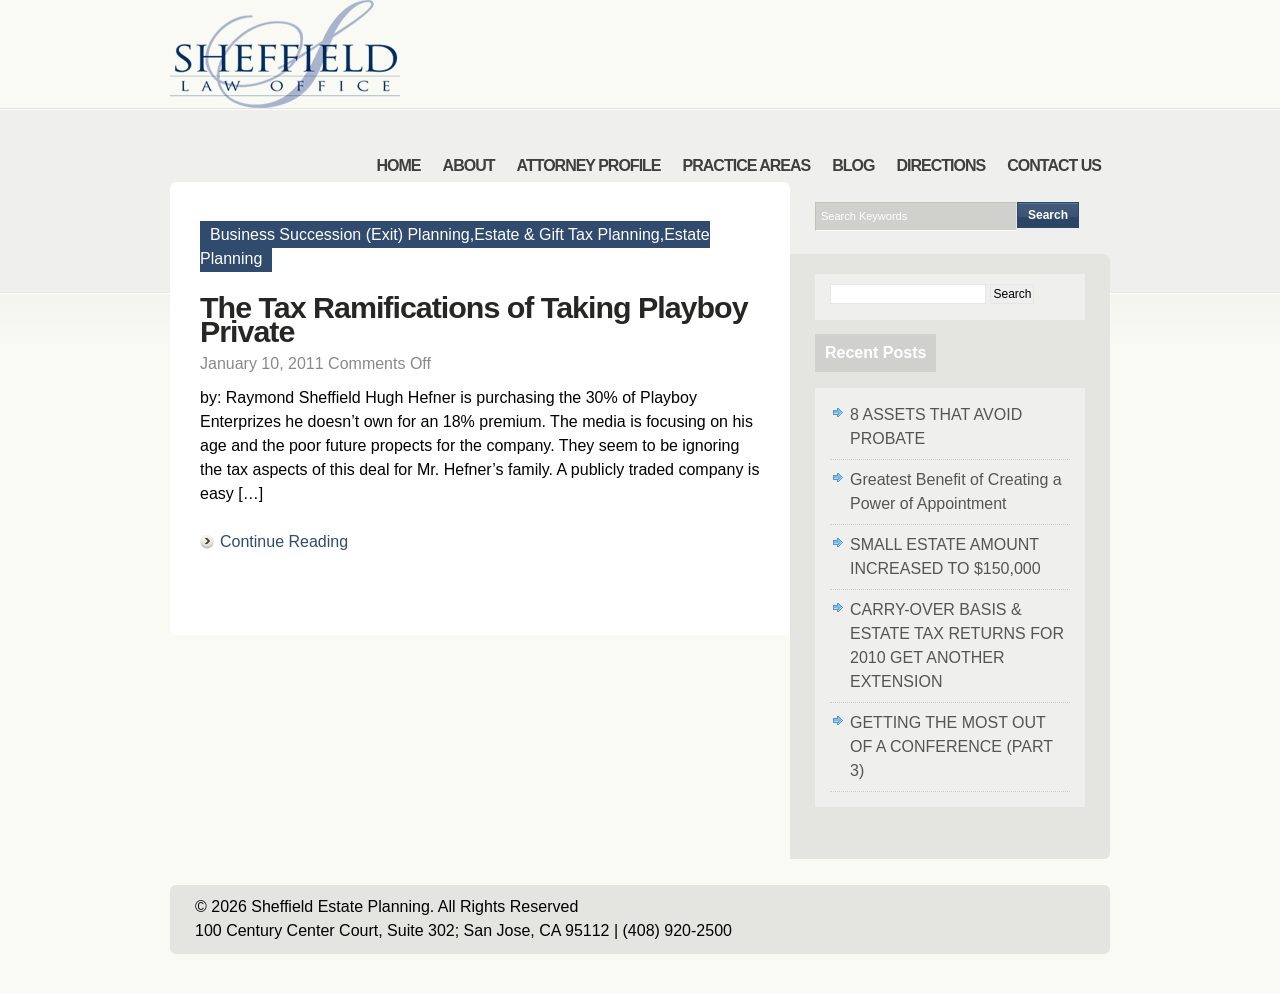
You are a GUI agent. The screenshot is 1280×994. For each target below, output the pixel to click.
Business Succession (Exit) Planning (340, 234)
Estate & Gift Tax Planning (567, 234)
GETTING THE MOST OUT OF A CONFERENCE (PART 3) (951, 746)
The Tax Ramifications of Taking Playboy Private (474, 319)
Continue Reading (284, 541)
